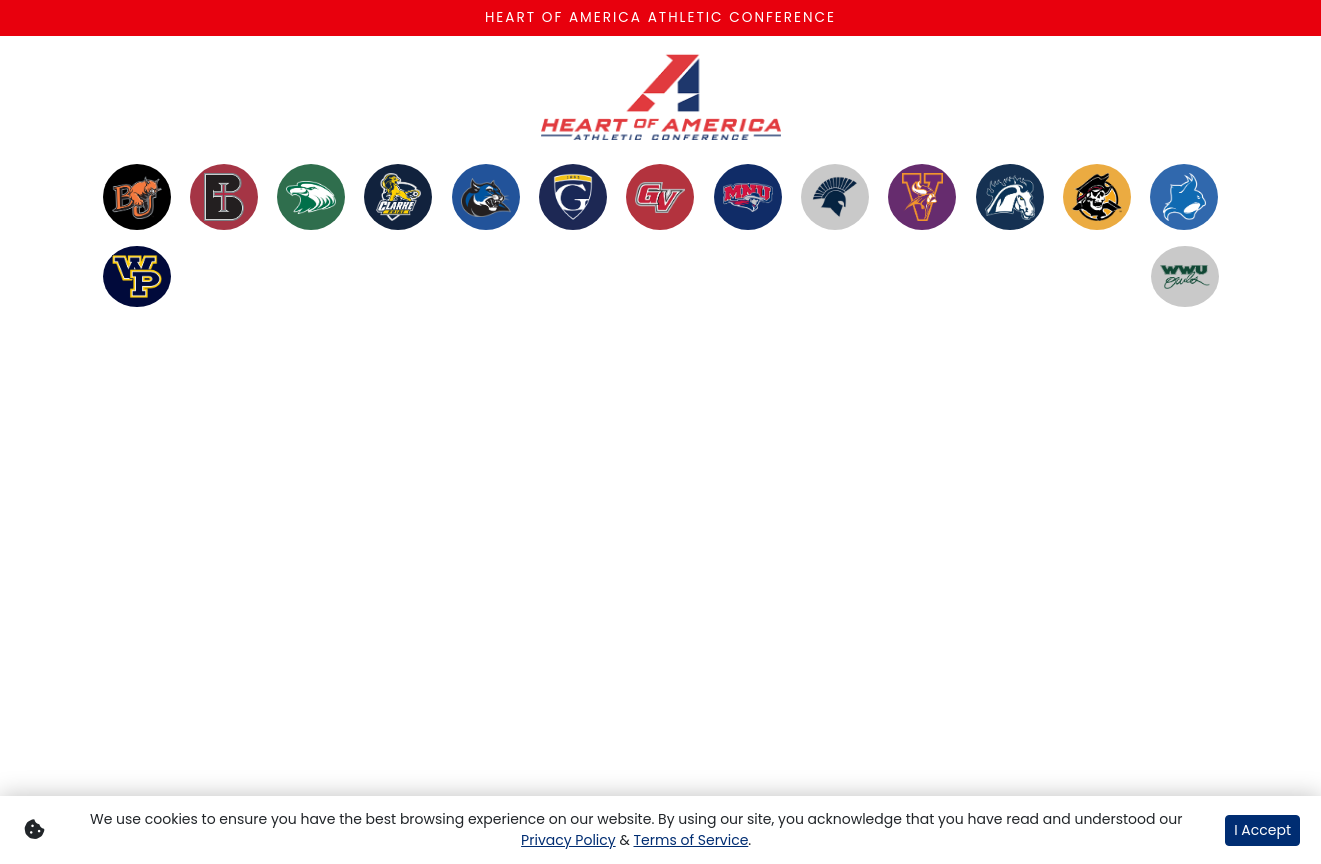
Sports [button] (263, 363)
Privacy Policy (568, 840)
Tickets (937, 363)
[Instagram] (1110, 388)
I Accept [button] (1262, 830)
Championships (387, 363)
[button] (321, 598)
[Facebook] (1074, 388)
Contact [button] (706, 363)
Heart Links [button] (613, 375)
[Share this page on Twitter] (227, 598)
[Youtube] (1146, 388)
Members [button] (166, 363)
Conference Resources (826, 375)
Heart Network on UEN (521, 387)
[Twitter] (1038, 388)
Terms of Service (690, 840)
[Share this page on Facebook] (180, 598)
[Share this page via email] (274, 598)
